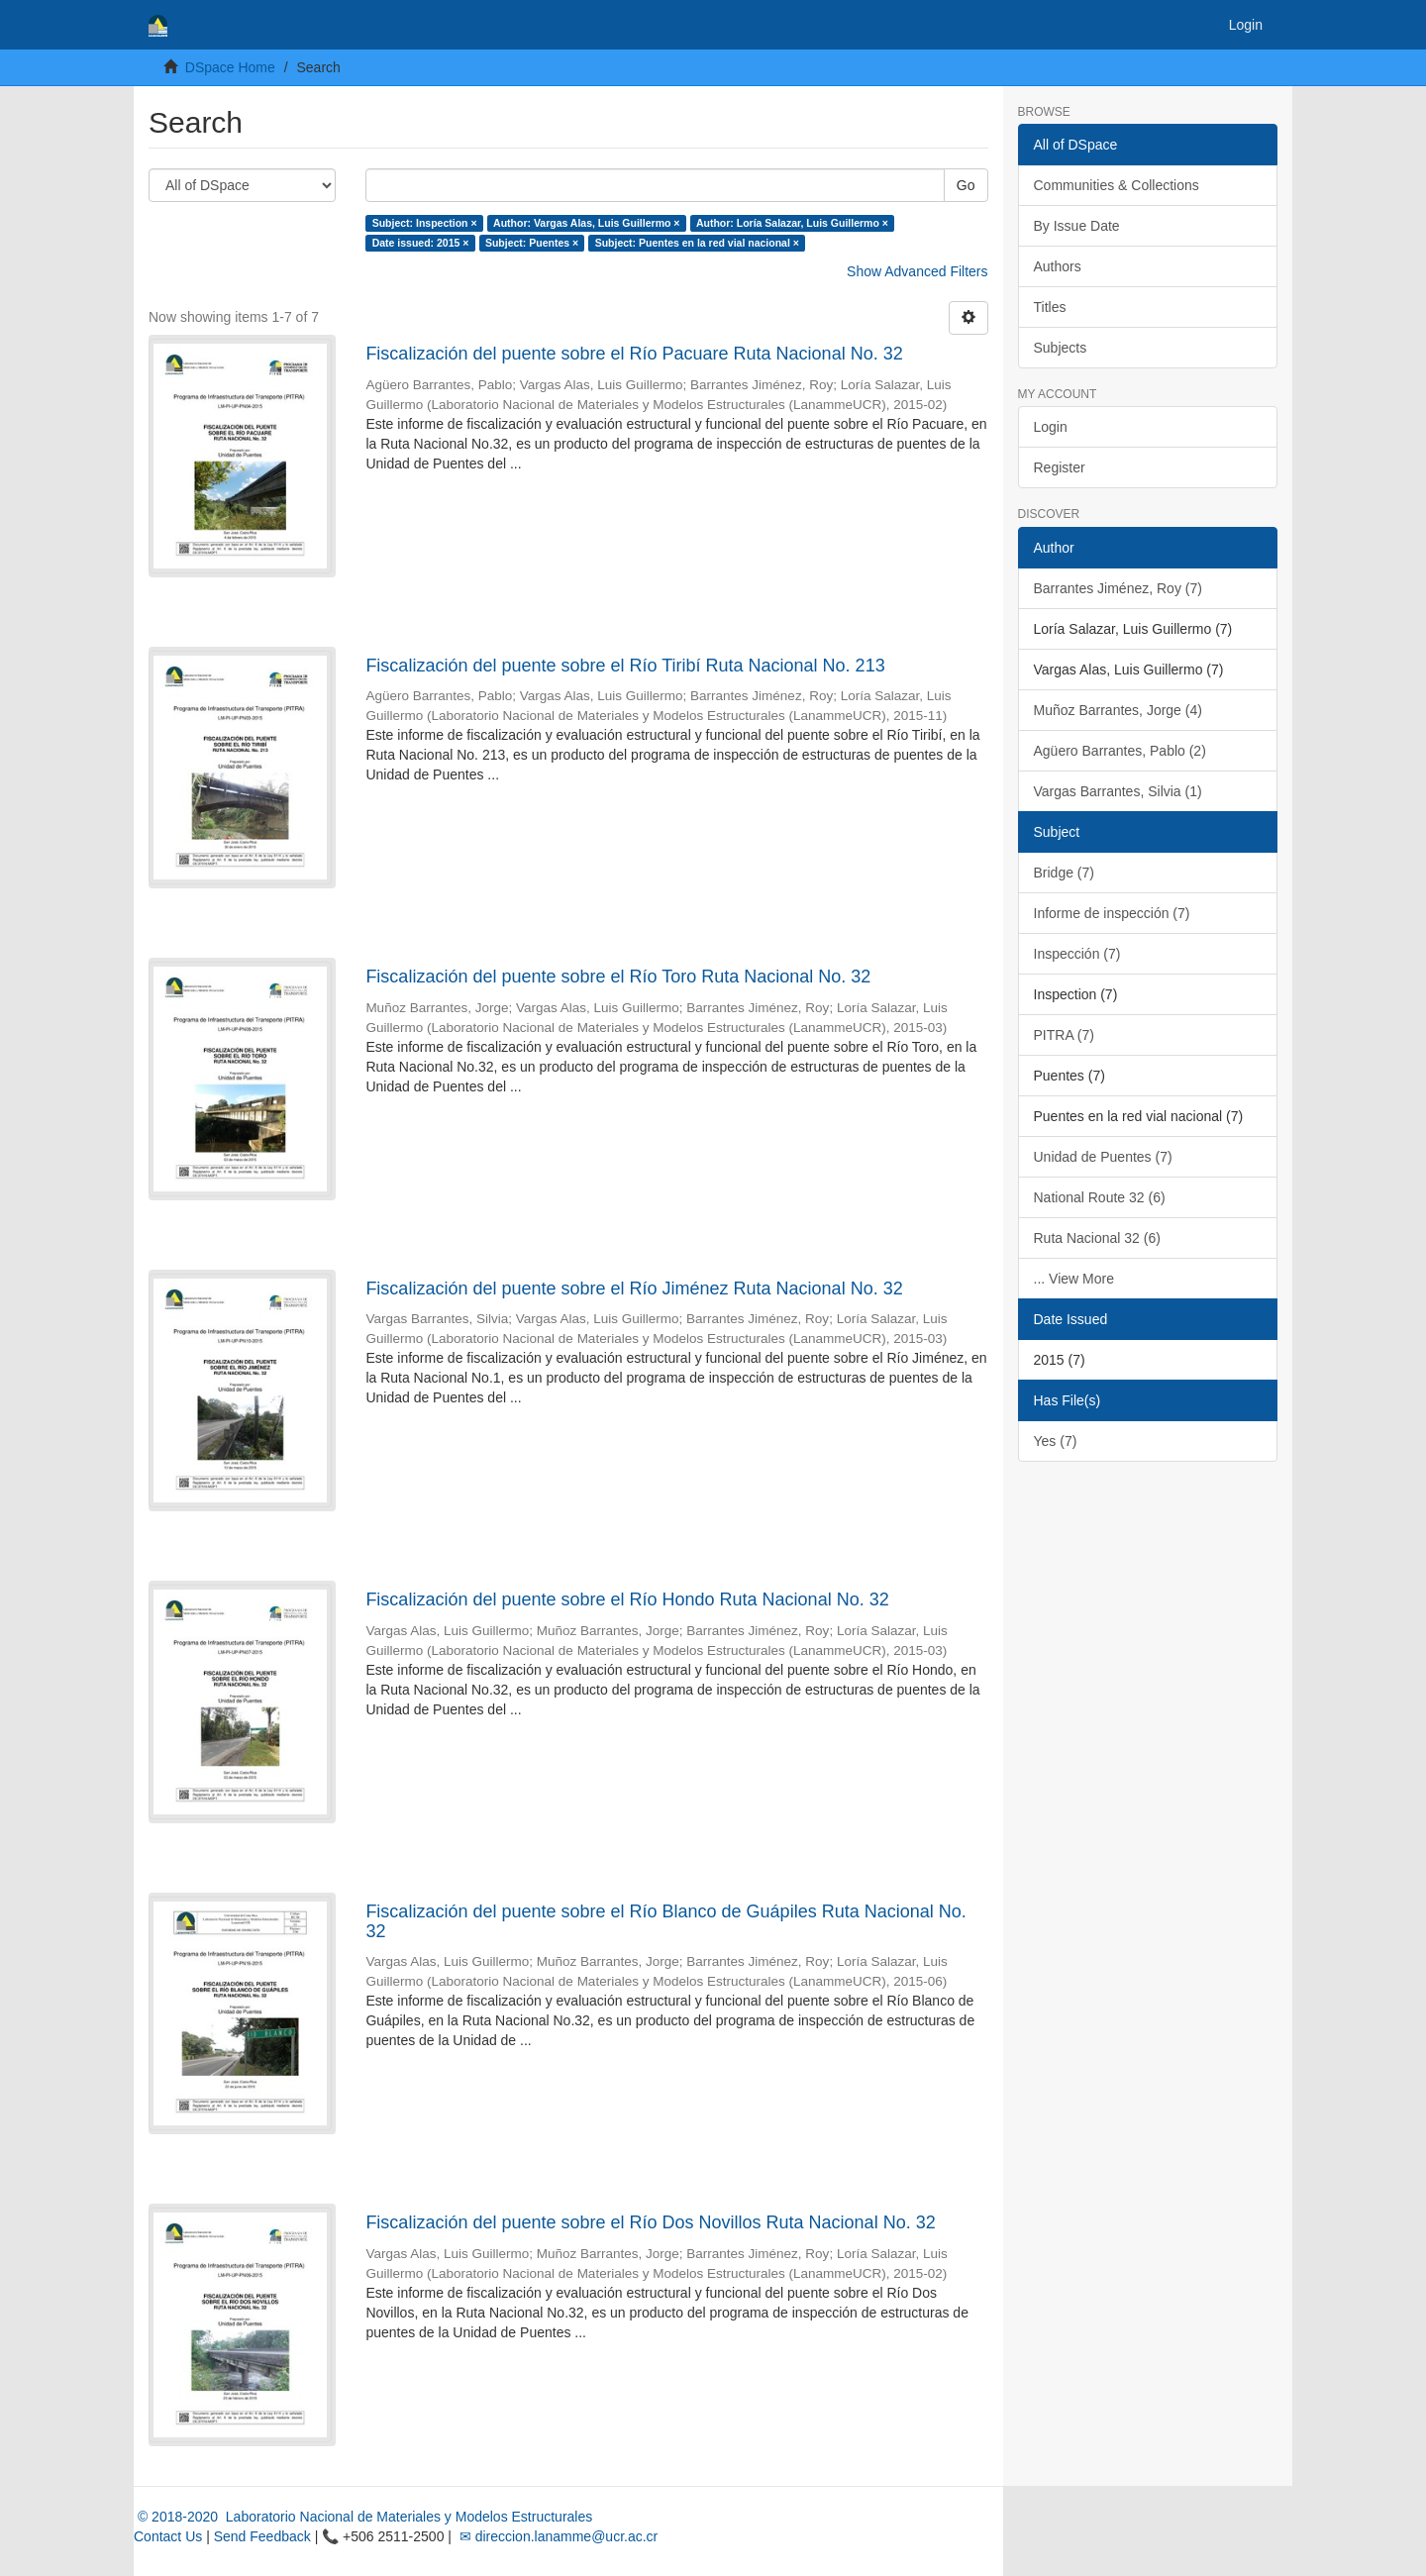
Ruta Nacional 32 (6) (1097, 1238)
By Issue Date (1077, 226)
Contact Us (168, 2536)
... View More (1074, 1279)
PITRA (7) (1064, 1035)
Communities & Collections (1116, 185)
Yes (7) (1055, 1441)
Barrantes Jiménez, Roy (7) (1118, 588)
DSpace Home (230, 67)
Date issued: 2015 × (420, 243)
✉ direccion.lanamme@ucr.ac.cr (557, 2536)
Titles (1050, 307)
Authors (1057, 266)
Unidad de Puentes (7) (1103, 1157)
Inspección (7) (1077, 954)
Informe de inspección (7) (1112, 913)
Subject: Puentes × (531, 243)
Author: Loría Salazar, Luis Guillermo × (792, 223)
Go (966, 185)
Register (1059, 467)
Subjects (1060, 348)
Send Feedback (262, 2536)
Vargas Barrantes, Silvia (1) (1118, 791)
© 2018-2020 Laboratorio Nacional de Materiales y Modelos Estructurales (363, 2516)
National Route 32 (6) (1100, 1197)
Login (1051, 427)
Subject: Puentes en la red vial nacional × (697, 243)
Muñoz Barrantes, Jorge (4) (1118, 710)
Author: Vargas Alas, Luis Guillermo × (586, 223)
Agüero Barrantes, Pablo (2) (1120, 751)
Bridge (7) (1064, 872)
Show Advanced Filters (917, 271)
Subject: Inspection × (424, 223)
